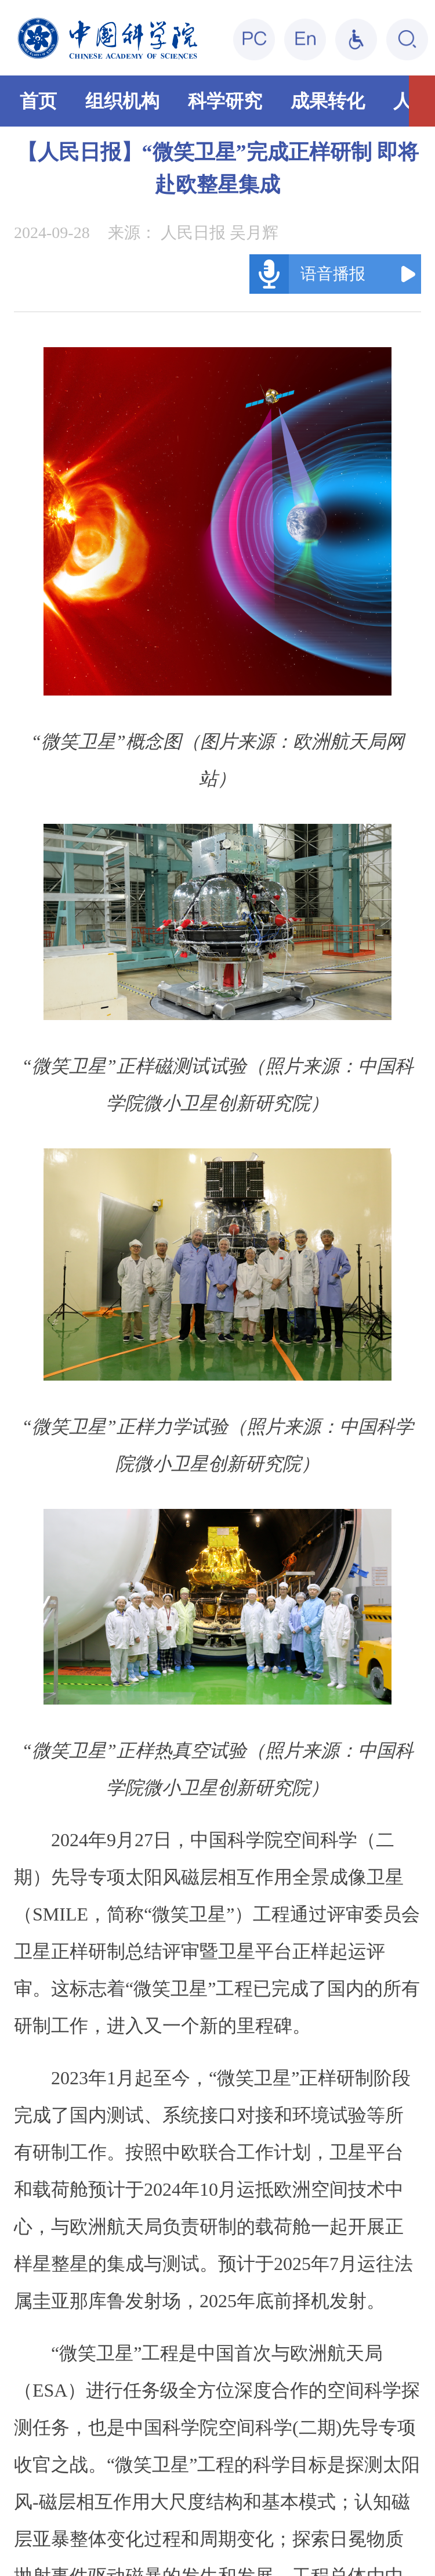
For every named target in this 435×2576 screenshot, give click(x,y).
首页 (38, 101)
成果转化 (328, 101)
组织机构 (122, 101)
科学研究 (225, 101)
